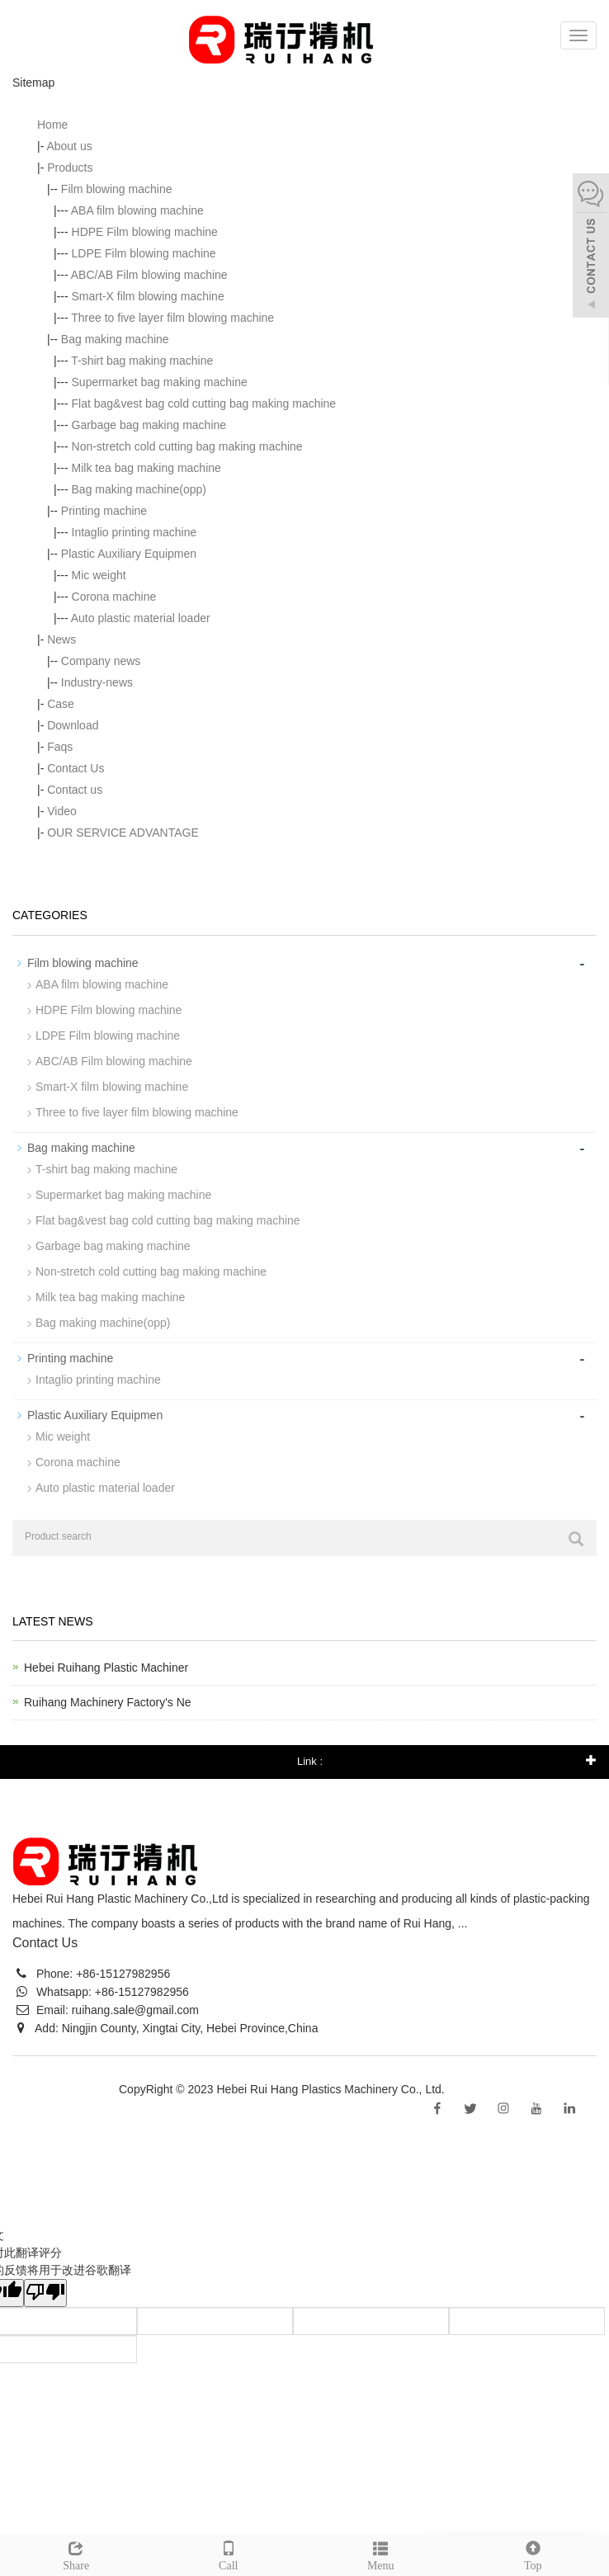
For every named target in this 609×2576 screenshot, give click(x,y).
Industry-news (97, 682)
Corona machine (114, 596)
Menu (380, 2554)
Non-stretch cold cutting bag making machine (187, 446)
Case (60, 703)
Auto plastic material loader (140, 618)
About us (69, 146)
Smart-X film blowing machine (148, 296)
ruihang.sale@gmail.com (135, 2010)
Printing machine (104, 510)
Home (52, 124)
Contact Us (75, 768)
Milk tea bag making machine (146, 467)
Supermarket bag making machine (160, 382)
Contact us (74, 789)
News (61, 639)
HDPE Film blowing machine (145, 231)
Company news (101, 661)
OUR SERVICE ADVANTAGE (123, 832)
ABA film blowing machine (137, 210)
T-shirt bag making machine (142, 360)
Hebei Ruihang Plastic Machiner (106, 1667)
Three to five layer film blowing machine (172, 317)
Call (229, 2554)
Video (62, 811)
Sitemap (469, 2089)
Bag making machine (115, 339)
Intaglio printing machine (134, 532)
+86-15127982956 (121, 1973)
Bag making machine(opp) (139, 489)
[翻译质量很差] (45, 2293)
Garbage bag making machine (149, 425)
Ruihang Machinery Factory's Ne (107, 1702)
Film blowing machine (116, 189)
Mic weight (99, 575)
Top (533, 2554)
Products (69, 167)
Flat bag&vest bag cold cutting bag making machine (204, 403)
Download (72, 725)
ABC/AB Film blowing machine (149, 274)
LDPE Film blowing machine (144, 253)
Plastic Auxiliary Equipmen (128, 553)
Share (76, 2554)
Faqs (60, 746)
